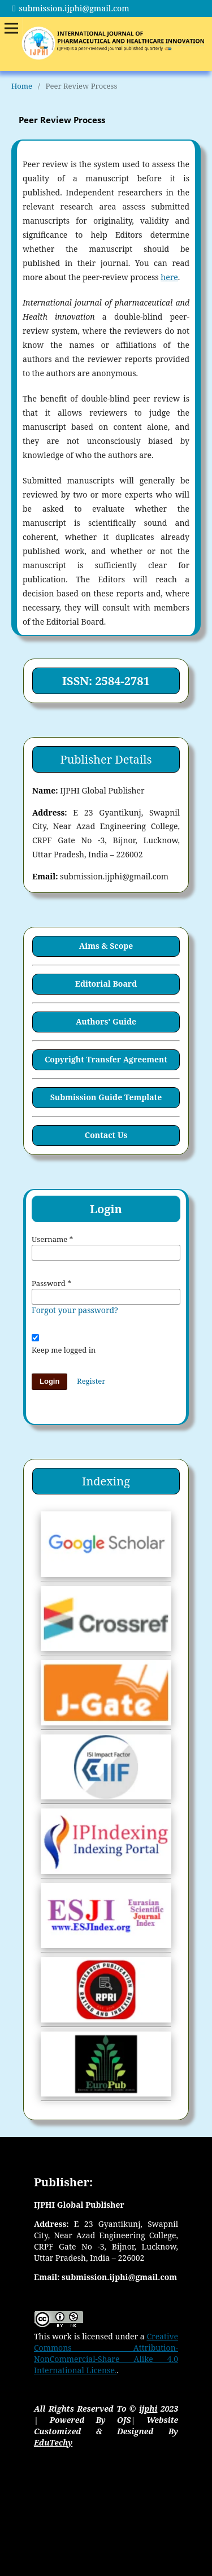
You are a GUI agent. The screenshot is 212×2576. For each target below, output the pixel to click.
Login (49, 1381)
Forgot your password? (75, 1310)
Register (91, 1381)
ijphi (148, 2408)
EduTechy (53, 2442)
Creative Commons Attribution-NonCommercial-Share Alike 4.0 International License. (106, 2353)
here (169, 277)
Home (21, 86)
